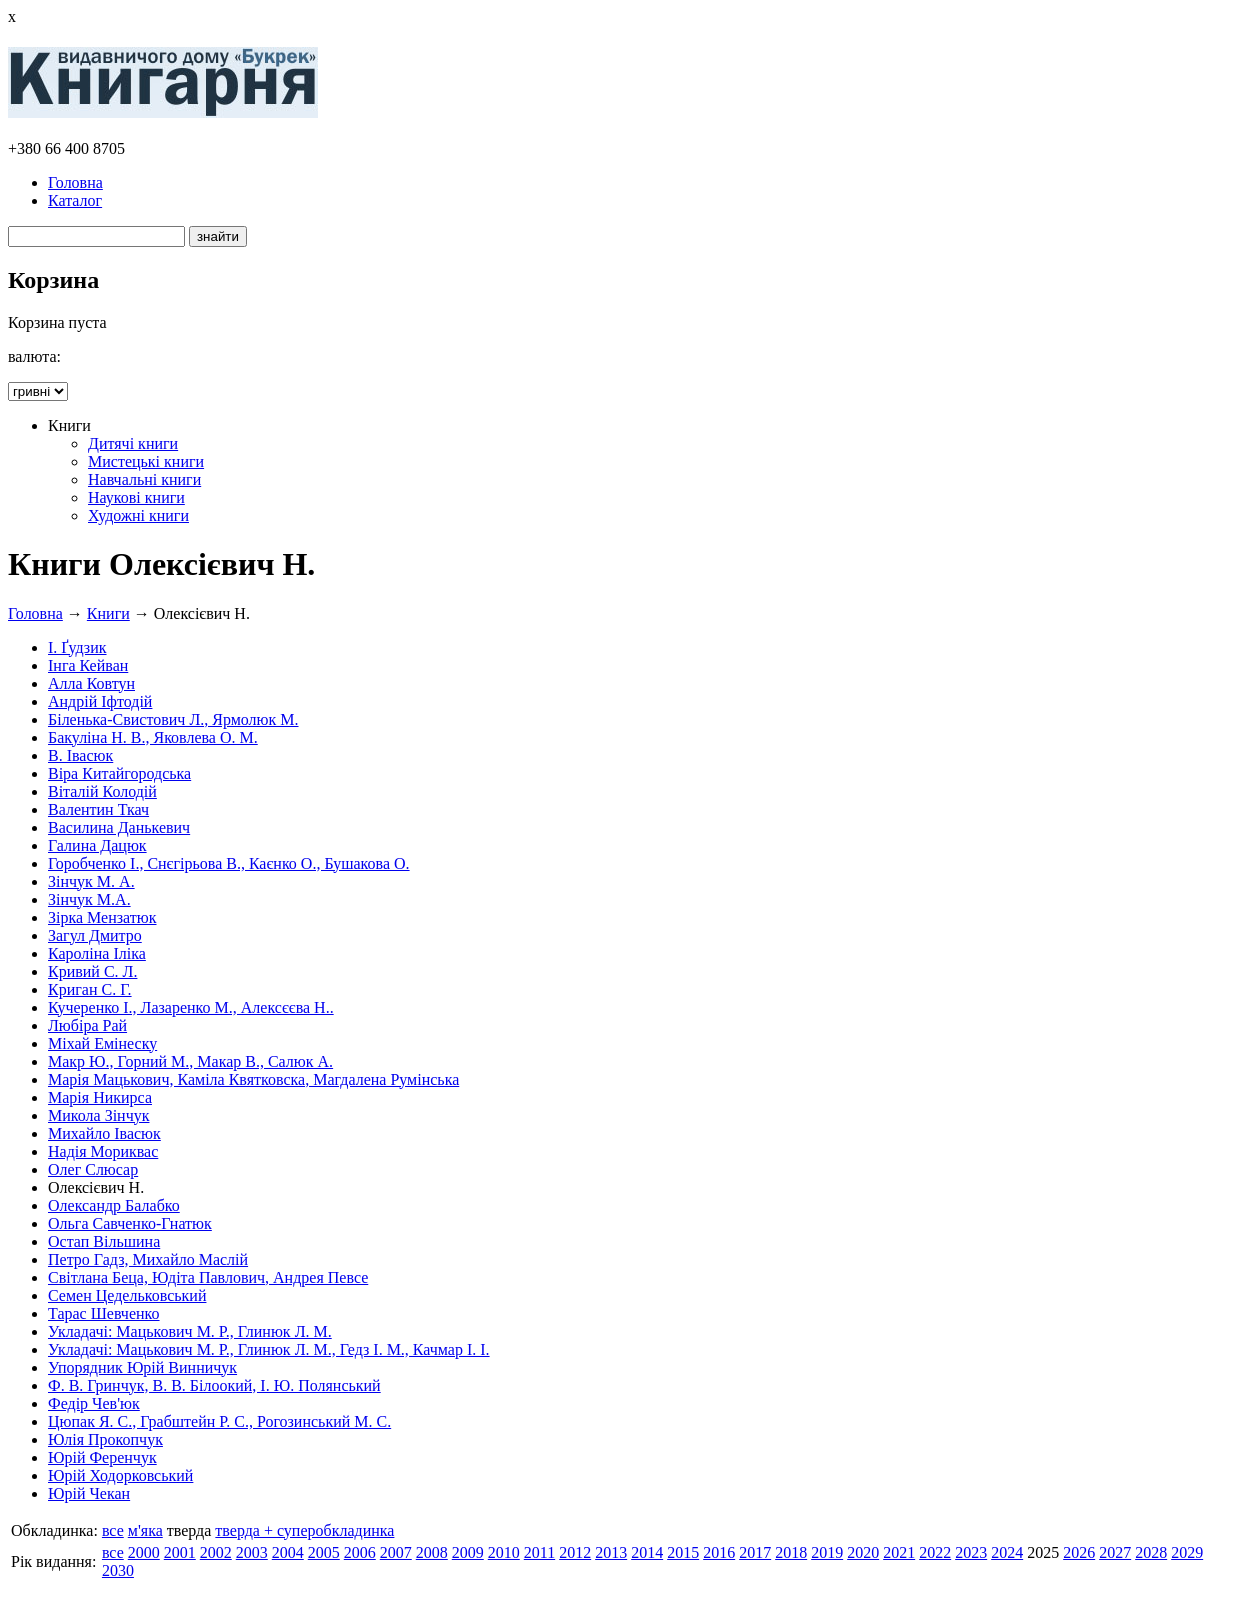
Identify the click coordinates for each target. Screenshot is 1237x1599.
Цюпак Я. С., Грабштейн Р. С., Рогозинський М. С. (219, 1421)
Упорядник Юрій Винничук (142, 1367)
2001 (180, 1552)
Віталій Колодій (102, 791)
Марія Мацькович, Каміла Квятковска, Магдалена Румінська (253, 1079)
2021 (899, 1552)
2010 (504, 1552)
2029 (1187, 1552)
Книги (108, 613)
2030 (118, 1570)
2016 (719, 1552)
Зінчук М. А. (91, 881)
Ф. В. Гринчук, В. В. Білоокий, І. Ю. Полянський (214, 1385)
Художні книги (138, 515)
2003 (252, 1552)
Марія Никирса (100, 1097)
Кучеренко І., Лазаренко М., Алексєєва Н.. (191, 1007)
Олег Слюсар (93, 1169)
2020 (863, 1552)
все (113, 1530)
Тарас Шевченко (104, 1313)
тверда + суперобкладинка (304, 1530)
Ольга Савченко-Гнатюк (130, 1223)
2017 (755, 1552)
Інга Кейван (88, 665)
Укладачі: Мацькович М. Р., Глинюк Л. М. (190, 1331)
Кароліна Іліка (97, 953)
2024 (1007, 1552)
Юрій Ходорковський (120, 1475)
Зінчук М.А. (89, 899)
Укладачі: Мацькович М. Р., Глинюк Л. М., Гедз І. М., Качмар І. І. (269, 1349)
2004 (288, 1552)
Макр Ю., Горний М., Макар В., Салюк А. (190, 1061)
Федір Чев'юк (94, 1403)
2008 (432, 1552)
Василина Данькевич (119, 827)
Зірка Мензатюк (102, 917)
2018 (791, 1552)
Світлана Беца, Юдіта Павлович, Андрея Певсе (208, 1277)
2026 (1079, 1552)
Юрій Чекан (89, 1493)
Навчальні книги (144, 479)
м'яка (145, 1530)
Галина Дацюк (97, 845)
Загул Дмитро (95, 935)
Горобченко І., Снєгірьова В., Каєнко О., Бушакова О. (229, 863)
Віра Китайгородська (119, 773)
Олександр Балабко (114, 1205)
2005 (324, 1552)
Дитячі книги (133, 443)
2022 (935, 1552)
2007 (396, 1552)
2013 (611, 1552)
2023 (971, 1552)
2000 (144, 1552)
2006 (360, 1552)
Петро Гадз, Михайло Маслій (148, 1259)
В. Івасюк (80, 755)
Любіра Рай (87, 1025)
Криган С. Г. (90, 989)
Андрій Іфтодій (100, 701)
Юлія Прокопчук (105, 1439)
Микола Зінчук (98, 1115)
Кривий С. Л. (92, 971)
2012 (575, 1552)
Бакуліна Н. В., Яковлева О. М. (153, 737)
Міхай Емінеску (102, 1043)
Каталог (75, 200)
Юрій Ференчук (102, 1457)
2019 (827, 1552)
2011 (539, 1552)
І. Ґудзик (77, 647)
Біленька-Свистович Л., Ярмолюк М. (173, 719)
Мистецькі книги (146, 461)
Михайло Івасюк (104, 1133)
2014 (647, 1552)
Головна (75, 182)
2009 (468, 1552)
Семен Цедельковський (127, 1295)
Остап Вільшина (104, 1241)
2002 (216, 1552)
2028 (1151, 1552)
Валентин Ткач (98, 809)
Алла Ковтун (91, 683)
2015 (683, 1552)
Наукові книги (136, 497)
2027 (1115, 1552)
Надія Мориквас (103, 1151)
